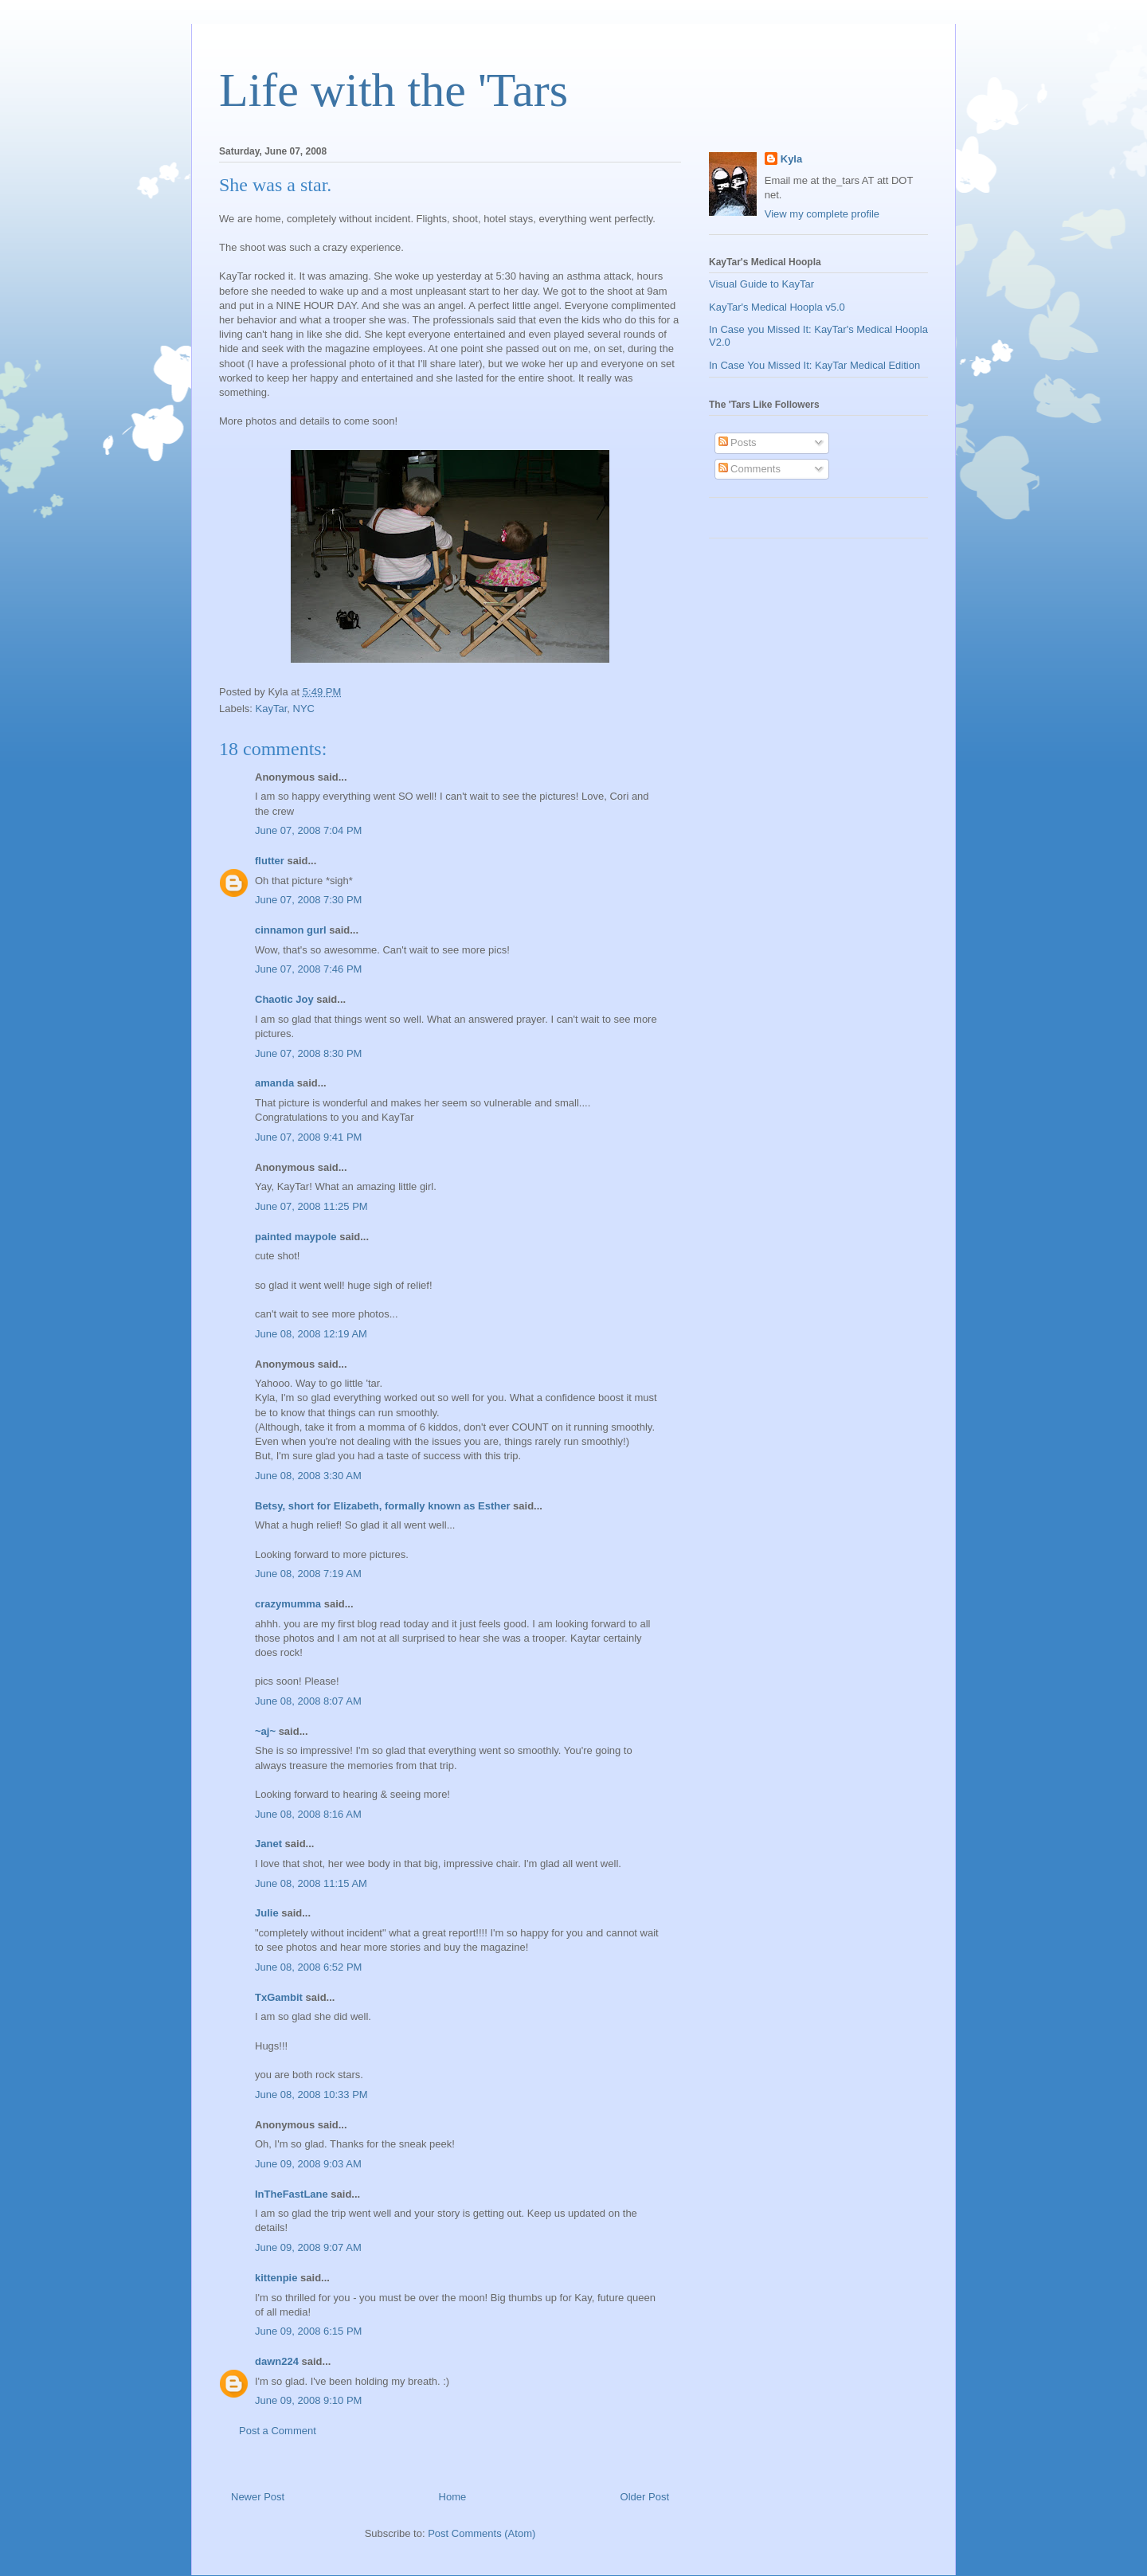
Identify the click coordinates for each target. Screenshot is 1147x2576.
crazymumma (288, 1604)
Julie (267, 1913)
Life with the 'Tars (393, 90)
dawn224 (277, 2361)
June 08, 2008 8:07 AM (308, 1701)
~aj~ (265, 1731)
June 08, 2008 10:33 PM (311, 2094)
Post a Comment (277, 2431)
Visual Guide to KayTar (761, 284)
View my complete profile (822, 214)
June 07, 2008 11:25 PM (311, 1206)
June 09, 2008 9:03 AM (308, 2164)
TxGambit (279, 1997)
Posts (737, 442)
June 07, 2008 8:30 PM (308, 1053)
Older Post (644, 2497)
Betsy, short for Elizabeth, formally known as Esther (383, 1506)
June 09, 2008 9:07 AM (308, 2247)
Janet (268, 1844)
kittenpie (276, 2278)
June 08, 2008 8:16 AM (308, 1814)
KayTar (272, 708)
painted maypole (296, 1237)
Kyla (791, 159)
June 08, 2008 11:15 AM (311, 1883)
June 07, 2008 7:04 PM (308, 830)
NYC (304, 708)
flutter (269, 861)
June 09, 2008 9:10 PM (308, 2400)
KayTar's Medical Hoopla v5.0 (777, 307)
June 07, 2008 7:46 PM (308, 969)
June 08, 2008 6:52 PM (308, 1967)
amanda (274, 1083)
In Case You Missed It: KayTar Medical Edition (814, 365)
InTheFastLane (291, 2194)
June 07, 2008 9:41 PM (308, 1137)
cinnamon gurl (291, 930)
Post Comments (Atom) (481, 2533)
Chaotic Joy (284, 999)
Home (453, 2497)
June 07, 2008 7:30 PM (308, 900)
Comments (749, 469)
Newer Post (257, 2497)
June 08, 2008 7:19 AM (308, 1574)
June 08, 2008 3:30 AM (308, 1476)
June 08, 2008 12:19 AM (311, 1334)
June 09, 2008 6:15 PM (308, 2331)
